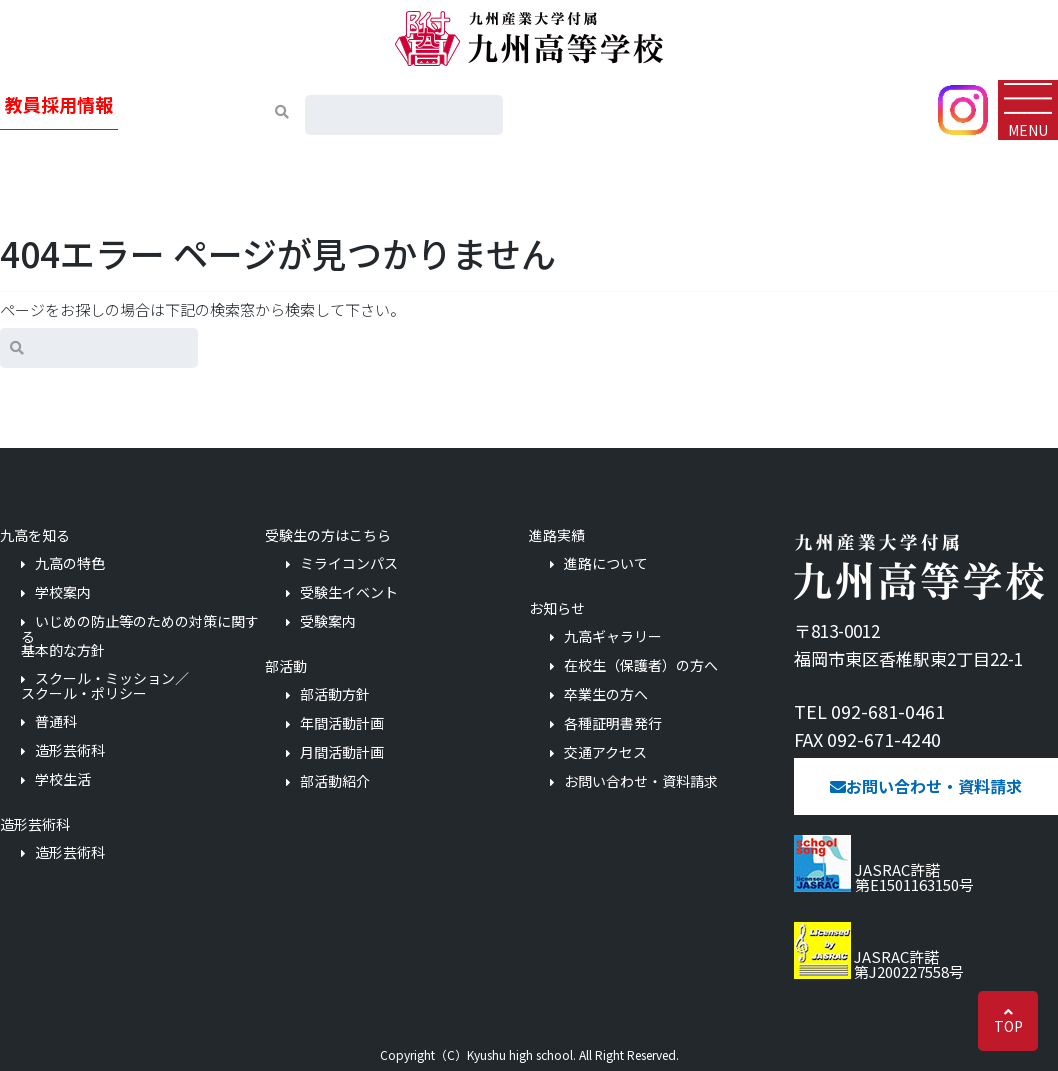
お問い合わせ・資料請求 (641, 781)
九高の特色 (70, 563)
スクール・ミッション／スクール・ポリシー (105, 685)
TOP (1008, 1026)
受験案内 (328, 621)
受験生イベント (349, 592)
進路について (606, 563)
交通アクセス (605, 752)
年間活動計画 (342, 723)
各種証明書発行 (613, 723)
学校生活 (63, 779)
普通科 (56, 721)
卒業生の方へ (606, 694)
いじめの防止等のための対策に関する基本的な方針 (140, 635)
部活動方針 (335, 694)
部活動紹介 (335, 781)
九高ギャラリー (613, 636)
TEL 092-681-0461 (869, 711)
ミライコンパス (349, 563)
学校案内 (63, 592)
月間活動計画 (342, 752)
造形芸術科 (70, 750)
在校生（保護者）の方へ (641, 665)
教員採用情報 (59, 104)
